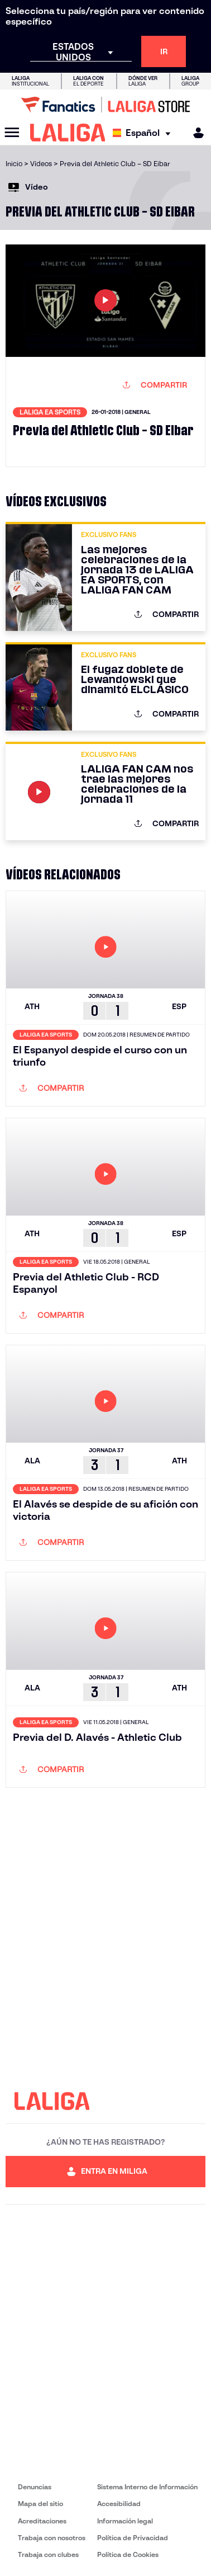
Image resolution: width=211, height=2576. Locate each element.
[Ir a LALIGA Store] (105, 104)
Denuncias (34, 2486)
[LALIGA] (68, 133)
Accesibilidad (119, 2503)
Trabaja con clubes (48, 2554)
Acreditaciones (42, 2521)
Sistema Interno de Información (147, 2486)
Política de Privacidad (132, 2537)
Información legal (125, 2521)
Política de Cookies (128, 2554)
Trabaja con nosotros (51, 2537)
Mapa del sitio (40, 2503)
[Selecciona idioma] (144, 133)
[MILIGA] (195, 133)
